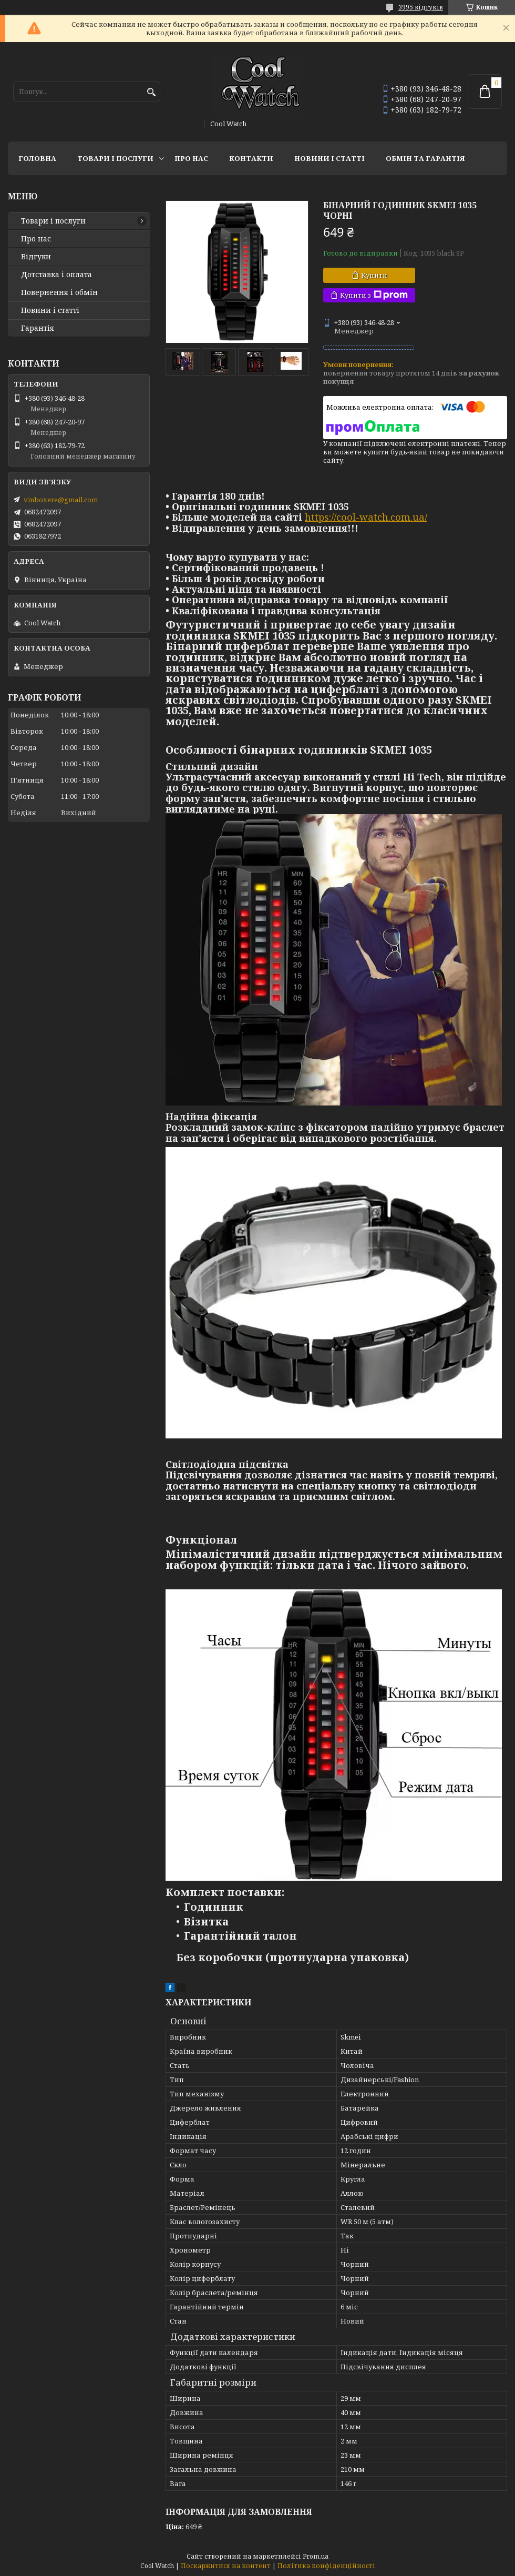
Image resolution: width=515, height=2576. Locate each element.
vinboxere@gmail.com (61, 499)
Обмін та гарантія (425, 158)
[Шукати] (151, 92)
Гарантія (37, 328)
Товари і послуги (115, 158)
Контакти (251, 158)
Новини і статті (329, 158)
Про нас (191, 158)
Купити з (374, 295)
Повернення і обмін (59, 292)
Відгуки (36, 256)
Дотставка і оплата (56, 274)
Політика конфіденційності (326, 2565)
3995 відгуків (420, 7)
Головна (37, 158)
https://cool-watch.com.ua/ (366, 517)
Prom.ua (315, 2556)
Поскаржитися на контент (226, 2565)
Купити (374, 275)
